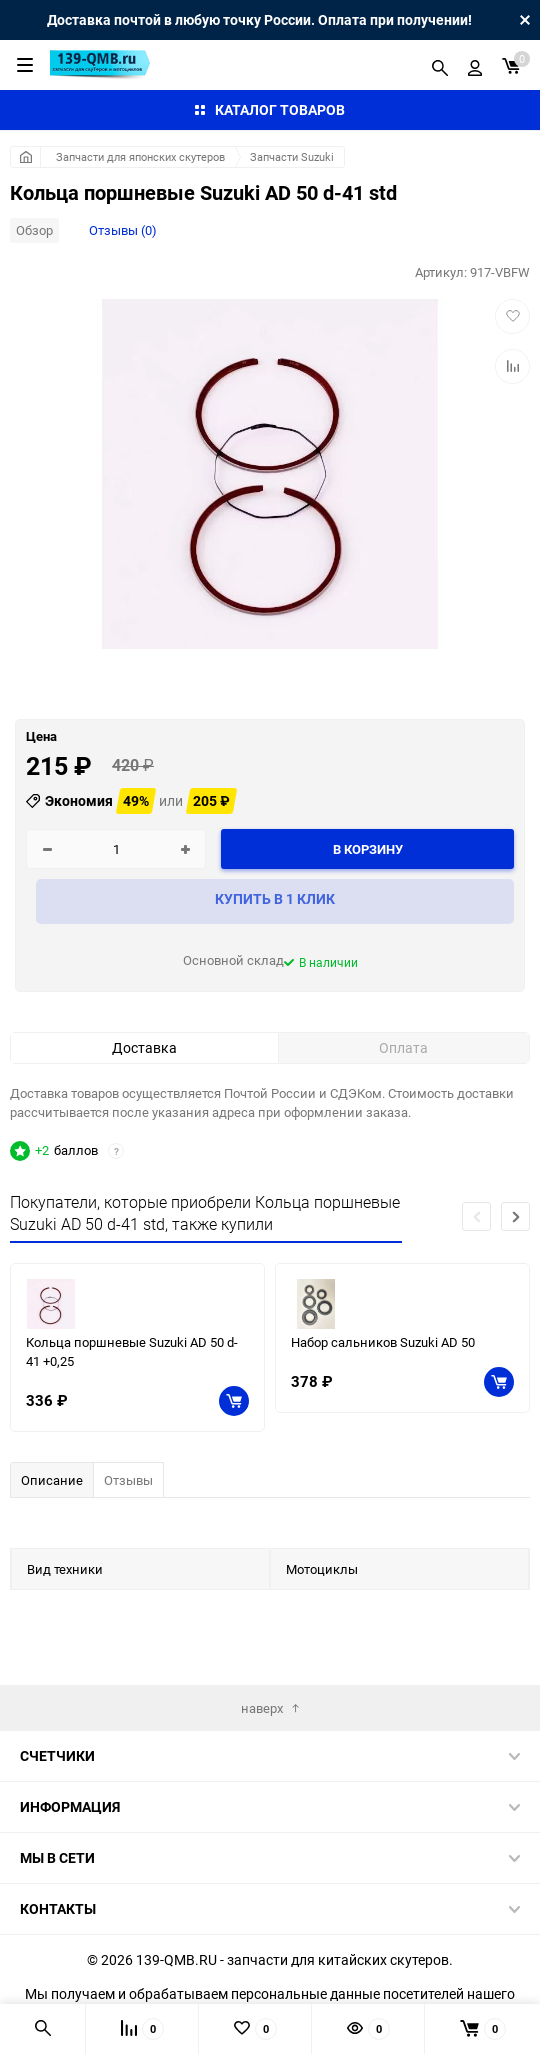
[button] (515, 1216)
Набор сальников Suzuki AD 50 (383, 1342)
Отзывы (128, 1480)
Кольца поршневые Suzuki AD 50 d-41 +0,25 (132, 1351)
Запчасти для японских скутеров (140, 156)
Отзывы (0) (123, 230)
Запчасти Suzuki (292, 156)
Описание (52, 1480)
